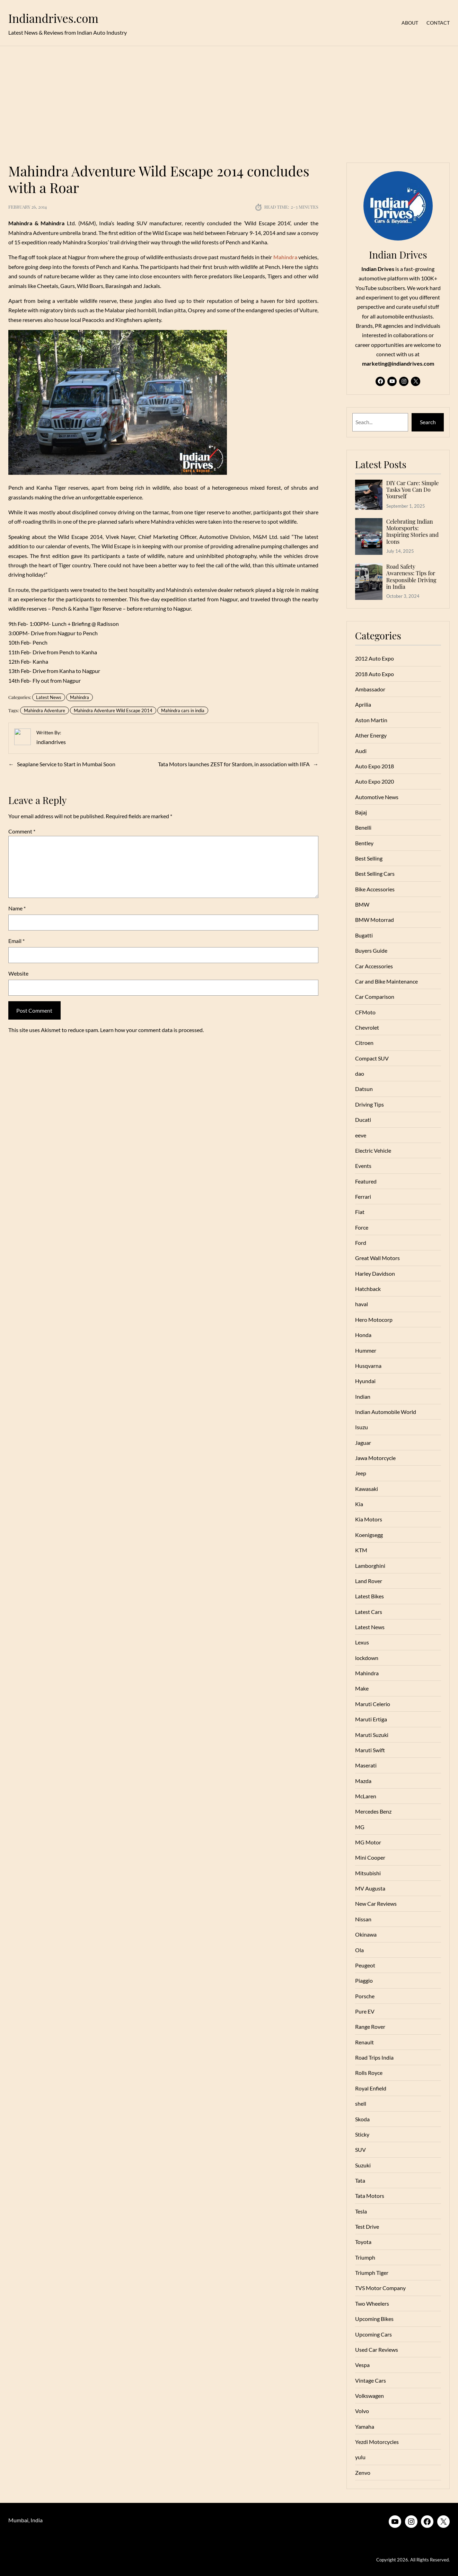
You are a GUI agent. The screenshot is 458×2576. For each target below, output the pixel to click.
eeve (360, 1135)
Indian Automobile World (385, 1411)
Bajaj (361, 812)
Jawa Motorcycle (375, 1458)
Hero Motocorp (374, 1319)
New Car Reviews (376, 1903)
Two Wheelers (372, 2303)
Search (428, 422)
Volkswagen (369, 2395)
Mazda (363, 1781)
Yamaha (364, 2426)
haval (361, 1304)
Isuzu (361, 1427)
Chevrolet (367, 1027)
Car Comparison (374, 996)
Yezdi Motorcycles (377, 2441)
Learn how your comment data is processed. (152, 1030)
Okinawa (366, 1934)
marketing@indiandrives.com (398, 363)
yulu (360, 2457)
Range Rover (370, 2026)
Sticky (362, 2134)
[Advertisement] (229, 100)
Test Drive (367, 2226)
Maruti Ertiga (371, 1719)
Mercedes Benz (373, 1811)
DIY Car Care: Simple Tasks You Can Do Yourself (412, 490)
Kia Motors (368, 1519)
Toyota (363, 2241)
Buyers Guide (371, 950)
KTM (361, 1550)
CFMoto (365, 1012)
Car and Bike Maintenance (386, 981)
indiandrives (51, 742)
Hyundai (365, 1381)
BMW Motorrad (374, 919)
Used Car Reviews (376, 2349)
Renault (364, 2042)
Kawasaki (366, 1488)
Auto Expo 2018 (374, 766)
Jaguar (363, 1442)
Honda (363, 1334)
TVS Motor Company (380, 2288)
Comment (21, 831)
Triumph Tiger (371, 2272)
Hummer (365, 1350)
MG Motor (368, 1842)
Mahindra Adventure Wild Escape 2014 (113, 710)
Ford (360, 1242)
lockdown (366, 1657)
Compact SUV (372, 1058)
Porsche (365, 1996)
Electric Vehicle (373, 1150)
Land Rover (368, 1581)
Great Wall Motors (377, 1258)
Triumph (365, 2257)
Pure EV (365, 2011)
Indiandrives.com (53, 18)
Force (361, 1227)
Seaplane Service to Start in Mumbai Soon (66, 764)
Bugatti (364, 935)
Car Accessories (374, 966)
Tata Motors (369, 2195)
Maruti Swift (370, 1750)
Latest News (48, 697)
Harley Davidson (375, 1273)
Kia (359, 1504)
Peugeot (365, 1965)
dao (359, 1073)
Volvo (362, 2411)
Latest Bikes (369, 1596)
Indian (362, 1396)
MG (359, 1827)
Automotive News (376, 797)
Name (17, 908)
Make (362, 1688)
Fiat (359, 1211)
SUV (360, 2149)
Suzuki (363, 2165)
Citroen (364, 1042)
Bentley (364, 843)
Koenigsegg (369, 1534)
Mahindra (79, 697)
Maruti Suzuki (371, 1734)
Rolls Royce (368, 2072)
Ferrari (363, 1196)
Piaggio (364, 1980)
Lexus (362, 1642)
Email (16, 940)
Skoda (362, 2119)
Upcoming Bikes (374, 2318)
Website (18, 973)
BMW (362, 904)
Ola (359, 1950)
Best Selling (368, 858)
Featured (366, 1181)
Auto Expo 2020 (374, 781)
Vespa (362, 2364)
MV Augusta (370, 1888)
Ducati (363, 1119)
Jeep (360, 1473)
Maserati (366, 1765)
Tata (360, 2180)
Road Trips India (374, 2057)
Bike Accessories (375, 889)
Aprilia (363, 704)
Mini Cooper (370, 1857)
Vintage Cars (370, 2380)
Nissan (363, 1919)
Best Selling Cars (375, 873)
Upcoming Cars (373, 2334)
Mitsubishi (368, 1873)
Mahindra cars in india (182, 710)
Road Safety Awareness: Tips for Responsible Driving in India (411, 576)
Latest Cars (368, 1611)
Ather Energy (371, 735)
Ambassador (370, 689)
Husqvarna (368, 1365)
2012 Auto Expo (374, 658)
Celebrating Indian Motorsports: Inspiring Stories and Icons (412, 531)
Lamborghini (370, 1565)
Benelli (363, 827)
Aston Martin (371, 720)
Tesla (361, 2211)
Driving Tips (369, 1104)
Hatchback (368, 1288)
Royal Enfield (370, 2088)
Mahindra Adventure (44, 710)
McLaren (365, 1796)
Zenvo (362, 2472)
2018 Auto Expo (374, 674)
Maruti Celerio (372, 1704)
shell (360, 2103)
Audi (361, 751)
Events (363, 1165)
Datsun (364, 1088)
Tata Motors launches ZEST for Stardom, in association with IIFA (234, 764)
